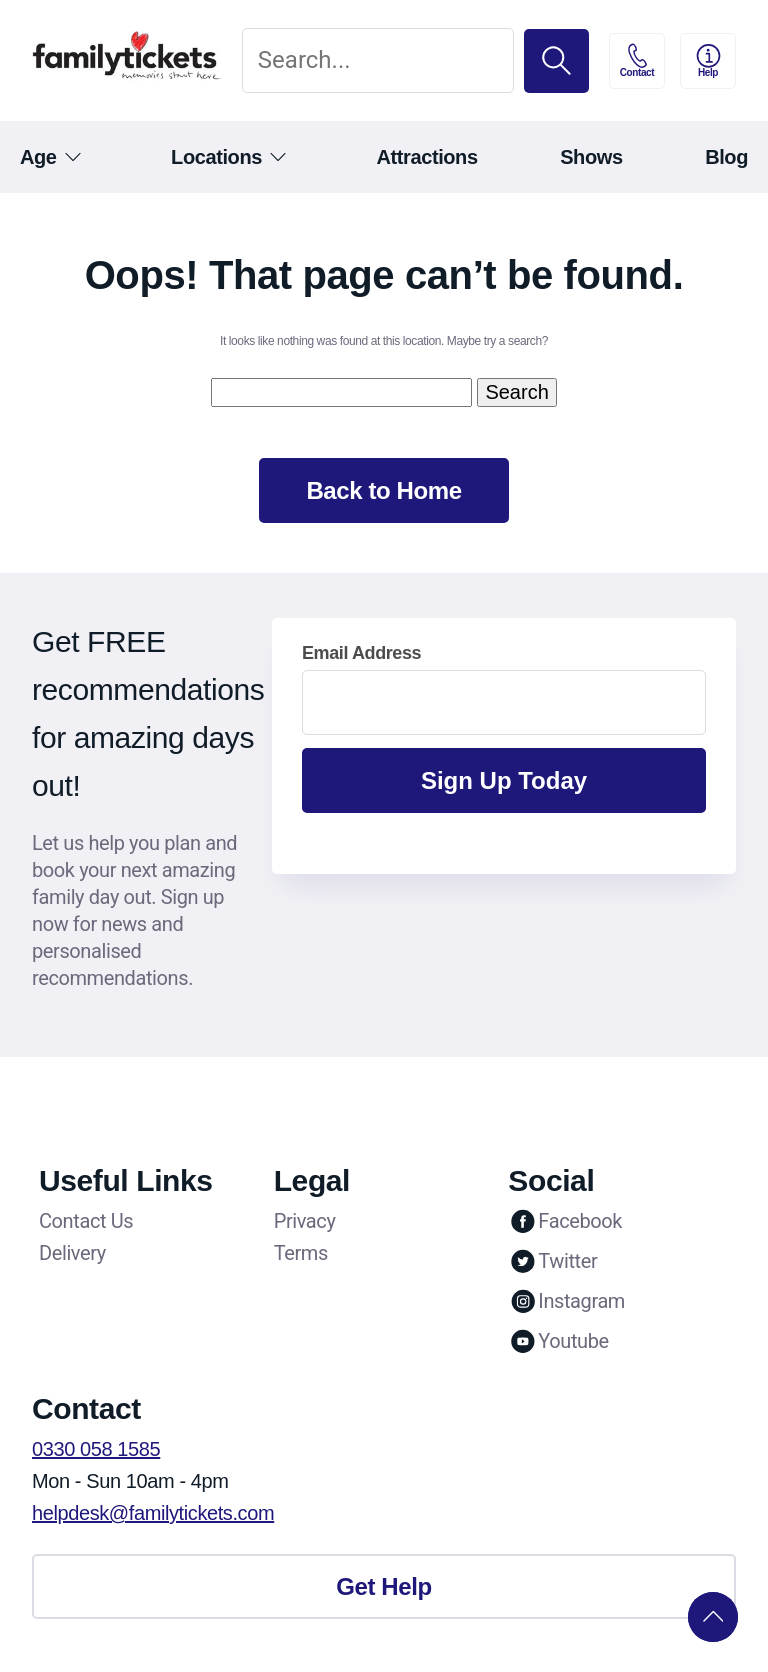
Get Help (383, 1586)
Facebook (565, 1221)
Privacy (305, 1221)
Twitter (552, 1261)
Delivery (72, 1253)
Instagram (566, 1301)
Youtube (558, 1341)
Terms (301, 1253)
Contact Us (86, 1221)
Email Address (361, 653)
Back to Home (383, 490)
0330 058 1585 (96, 1449)
